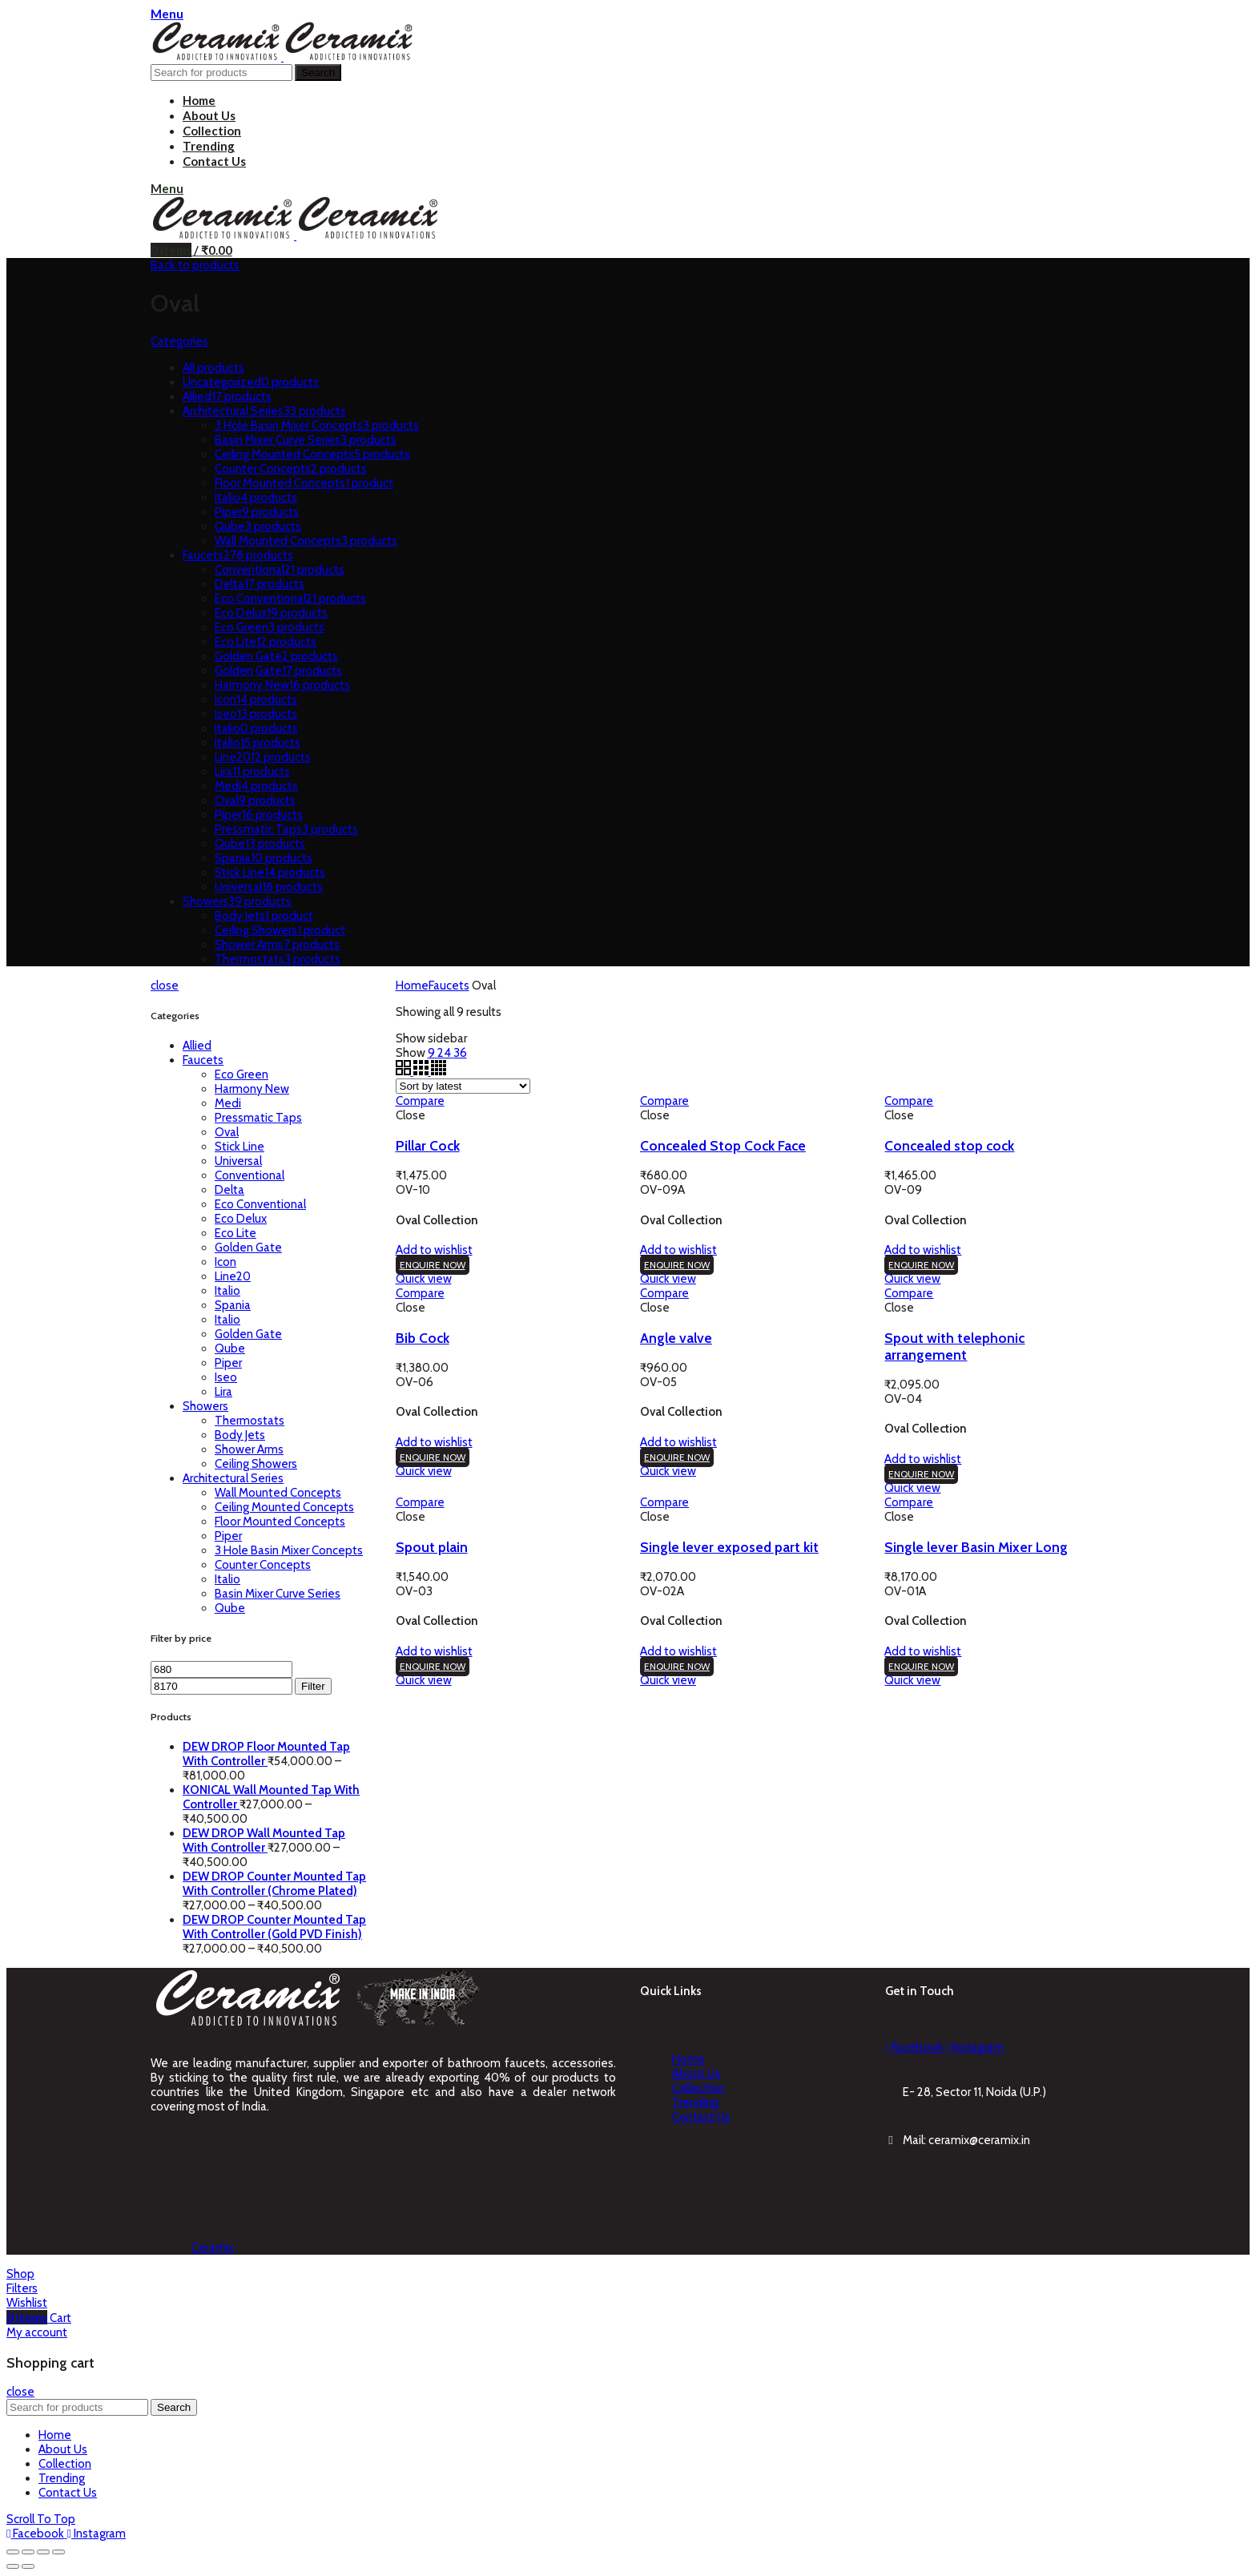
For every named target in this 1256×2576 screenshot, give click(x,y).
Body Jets (240, 1435)
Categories (179, 341)
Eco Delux (241, 1218)
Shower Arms (249, 1449)
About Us (696, 2073)
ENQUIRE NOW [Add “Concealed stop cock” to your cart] (921, 1265)
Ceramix (212, 2247)
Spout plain (432, 1546)
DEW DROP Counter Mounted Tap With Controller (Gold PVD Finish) (274, 1927)
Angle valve (676, 1337)
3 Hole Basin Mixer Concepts (289, 1550)
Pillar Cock (428, 1145)
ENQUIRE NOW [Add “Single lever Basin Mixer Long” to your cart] (921, 1666)
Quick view (424, 1279)
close (165, 985)
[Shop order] (463, 1086)
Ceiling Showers (256, 1464)
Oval (227, 1132)
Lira (223, 1392)
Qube (230, 1348)
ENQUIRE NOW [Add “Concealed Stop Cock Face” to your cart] (677, 1265)
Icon (225, 1262)
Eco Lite (235, 1233)
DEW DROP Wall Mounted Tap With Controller (264, 1840)
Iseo (226, 1377)
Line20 (233, 1276)
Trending (695, 2102)
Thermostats (249, 1420)
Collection (698, 2088)
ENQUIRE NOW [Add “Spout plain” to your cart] (432, 1666)
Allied (197, 1045)
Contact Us (701, 2117)
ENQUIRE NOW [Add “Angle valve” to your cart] (677, 1457)
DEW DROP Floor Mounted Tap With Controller (266, 1754)
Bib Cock (422, 1337)
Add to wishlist (434, 1250)
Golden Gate (248, 1247)
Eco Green (241, 1074)
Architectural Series (233, 1478)
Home (412, 985)
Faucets (203, 1060)
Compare (420, 1101)
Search (318, 73)
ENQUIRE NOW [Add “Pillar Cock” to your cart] (432, 1265)
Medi (228, 1103)
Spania (233, 1305)
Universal (238, 1161)
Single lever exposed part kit (729, 1546)
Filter (313, 1686)
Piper (228, 1363)
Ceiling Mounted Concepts (284, 1507)
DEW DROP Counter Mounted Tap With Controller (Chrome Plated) (274, 1883)
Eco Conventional (260, 1204)
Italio (227, 1291)
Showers (205, 1406)
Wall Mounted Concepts (278, 1493)
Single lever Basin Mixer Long (976, 1546)
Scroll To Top (40, 2519)
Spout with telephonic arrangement (954, 1346)
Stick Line (239, 1146)
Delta (229, 1190)
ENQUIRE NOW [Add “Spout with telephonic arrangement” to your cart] (921, 1474)
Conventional (249, 1175)
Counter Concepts (263, 1565)
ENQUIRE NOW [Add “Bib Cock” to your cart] (432, 1457)
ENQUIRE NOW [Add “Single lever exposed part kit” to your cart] (677, 1666)
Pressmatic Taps (258, 1118)
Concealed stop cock (949, 1145)
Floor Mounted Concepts (280, 1521)
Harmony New (252, 1089)
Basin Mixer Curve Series (277, 1593)
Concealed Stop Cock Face (723, 1145)
